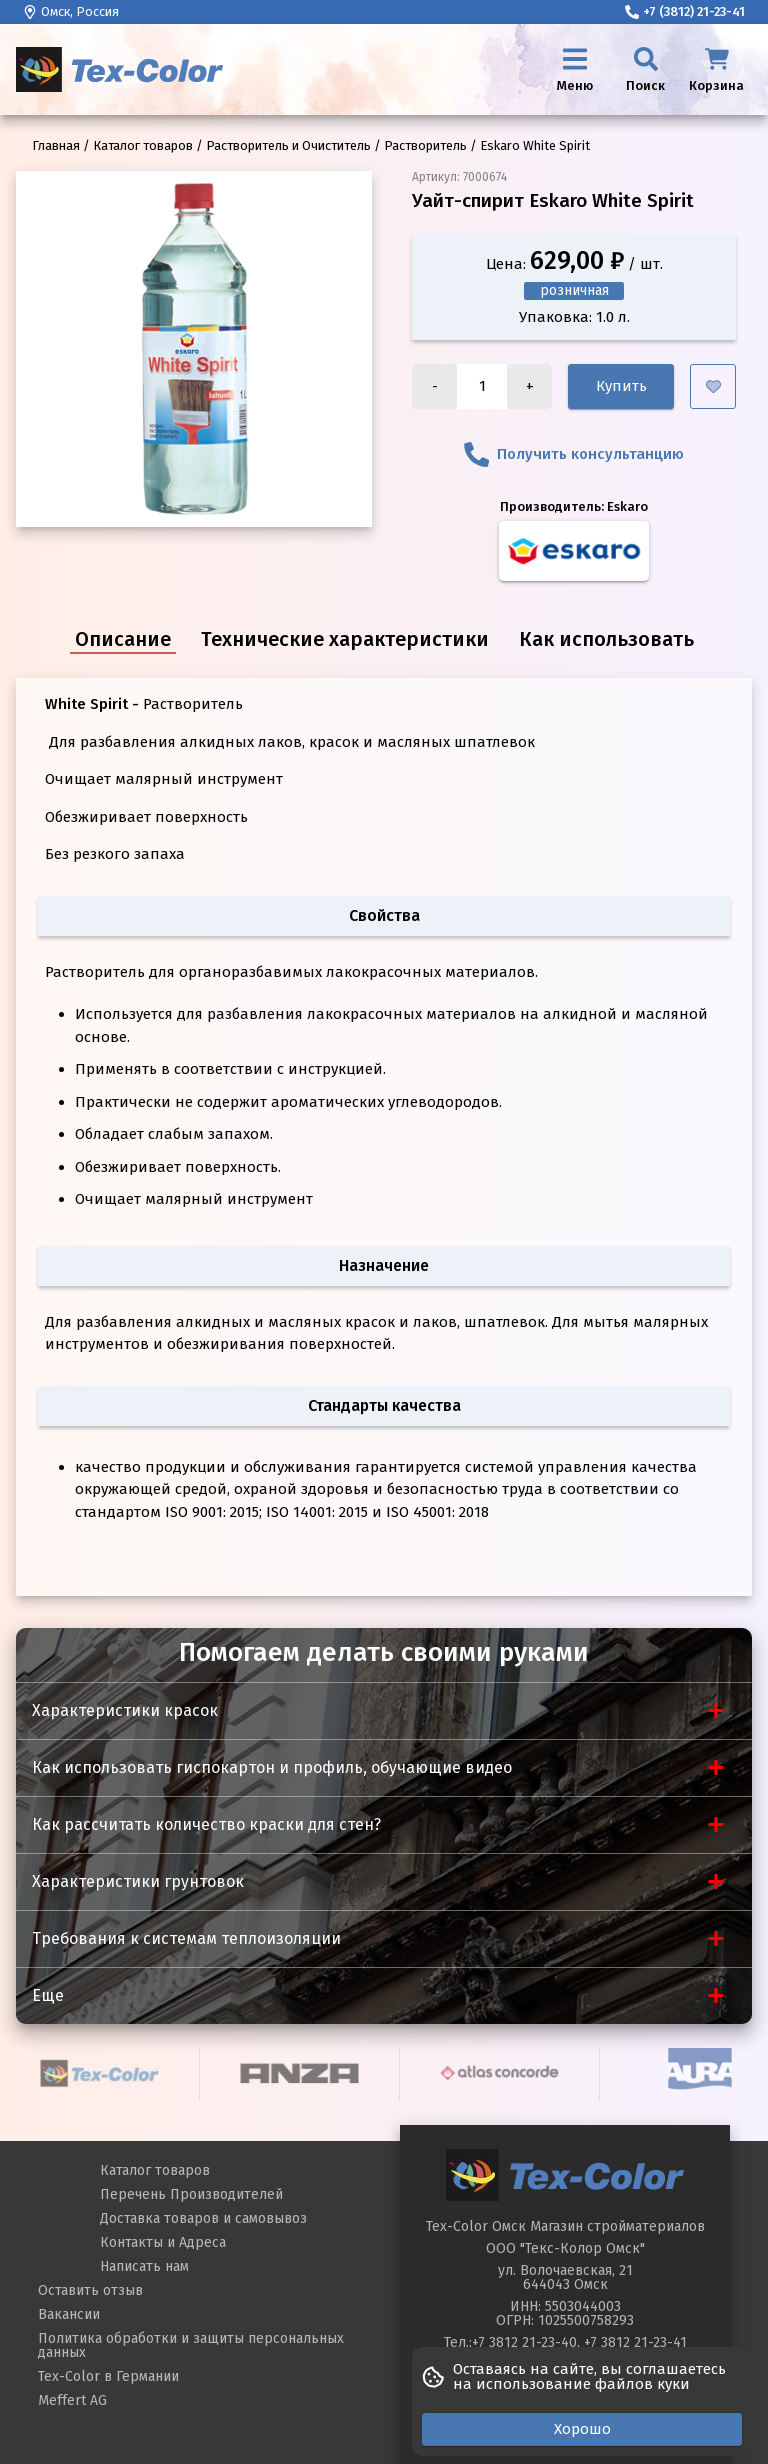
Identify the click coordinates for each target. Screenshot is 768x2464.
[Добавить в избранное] (713, 386)
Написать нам (144, 2266)
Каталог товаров (155, 2170)
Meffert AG (72, 2400)
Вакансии (69, 2314)
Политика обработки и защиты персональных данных (191, 2345)
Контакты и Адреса (163, 2242)
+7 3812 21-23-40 (524, 2342)
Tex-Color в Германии (108, 2376)
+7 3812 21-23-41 (635, 2342)
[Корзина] (716, 69)
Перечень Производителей (191, 2194)
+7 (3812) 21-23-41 (685, 11)
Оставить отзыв (90, 2290)
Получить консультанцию (574, 454)
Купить (621, 386)
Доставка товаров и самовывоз (203, 2218)
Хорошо (582, 2429)
